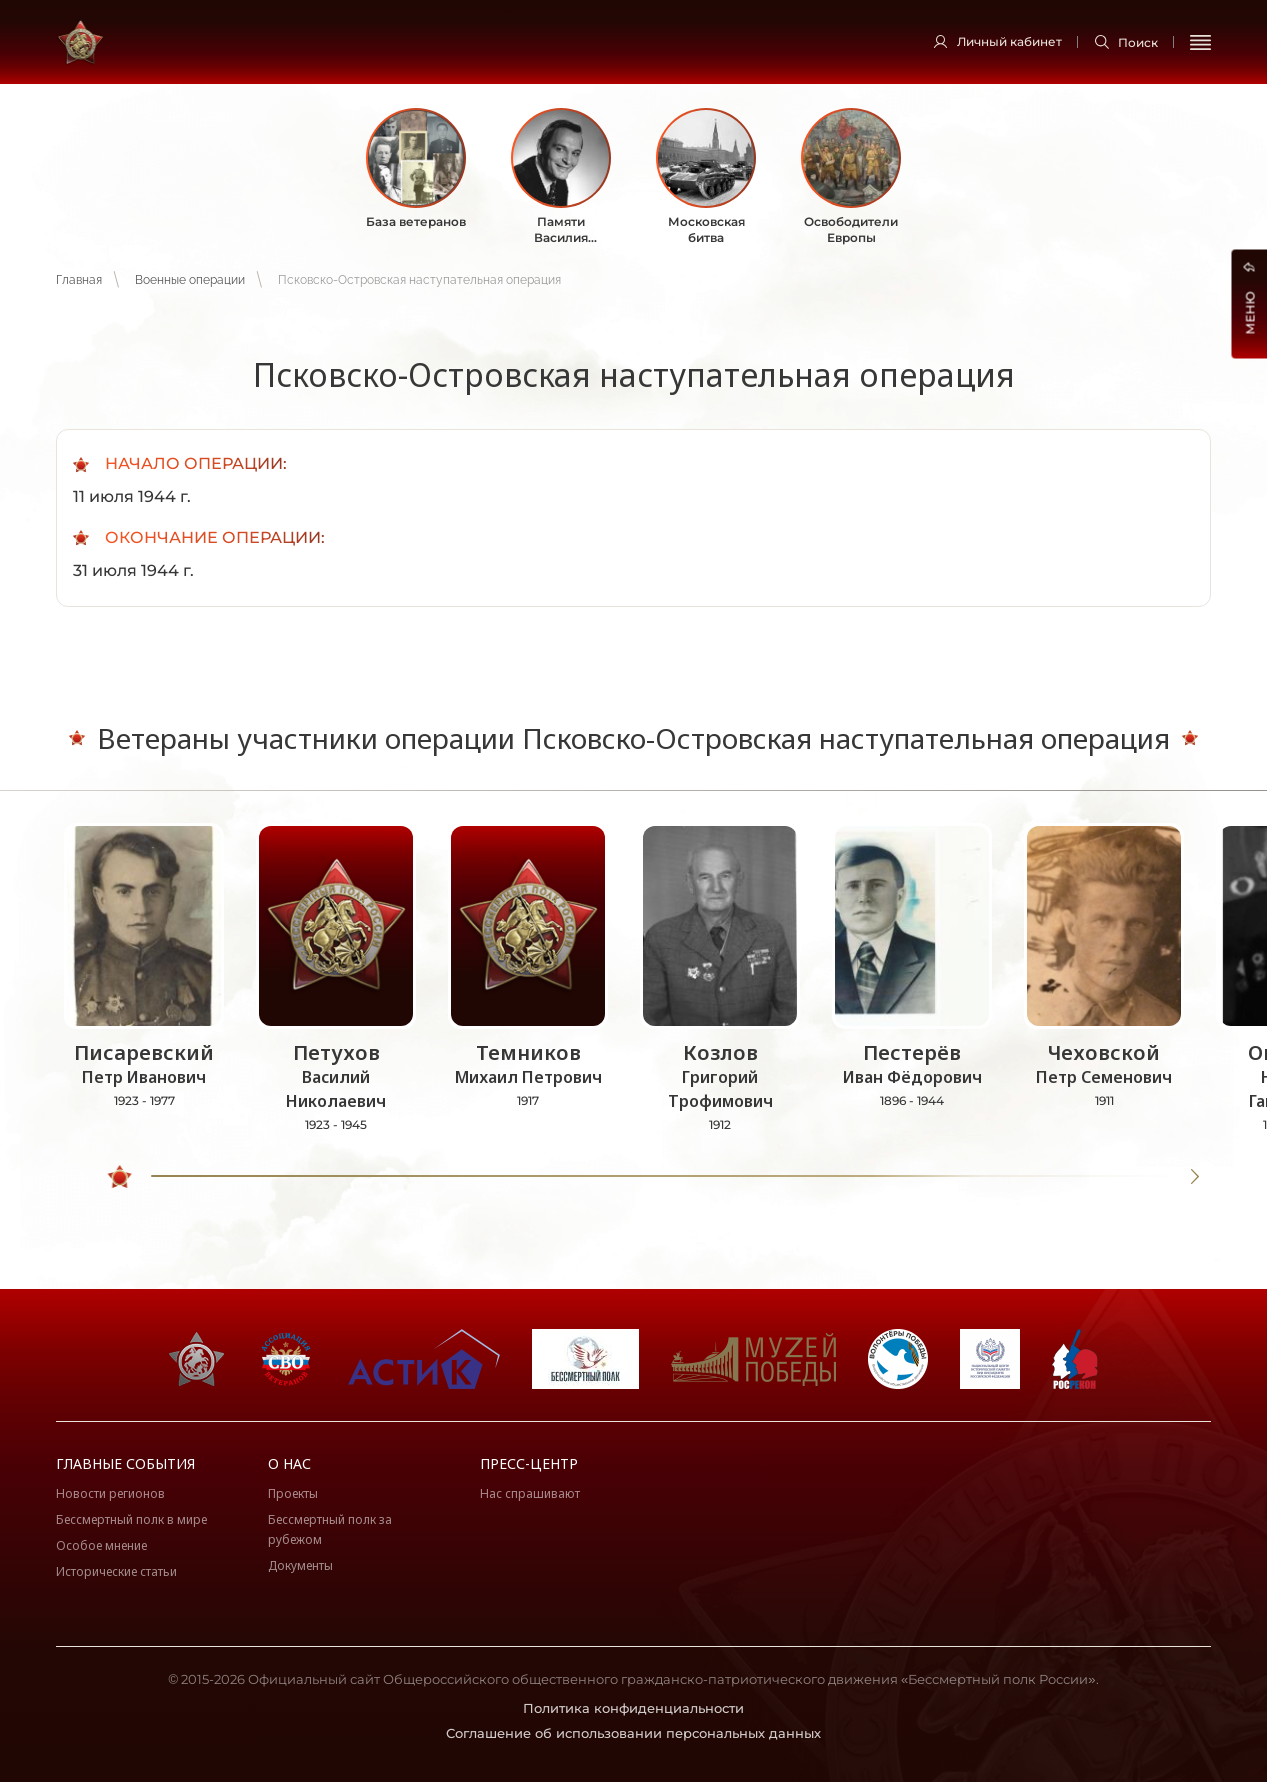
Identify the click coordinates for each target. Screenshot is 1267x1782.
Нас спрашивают (530, 1493)
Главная (79, 280)
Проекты (293, 1493)
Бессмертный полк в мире (131, 1519)
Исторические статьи (116, 1571)
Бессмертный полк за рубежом (330, 1529)
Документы (300, 1565)
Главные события (125, 1463)
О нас (289, 1463)
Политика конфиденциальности (633, 1708)
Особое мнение (101, 1545)
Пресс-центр (529, 1463)
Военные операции (190, 280)
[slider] (121, 1177)
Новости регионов (110, 1493)
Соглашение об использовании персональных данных (633, 1733)
